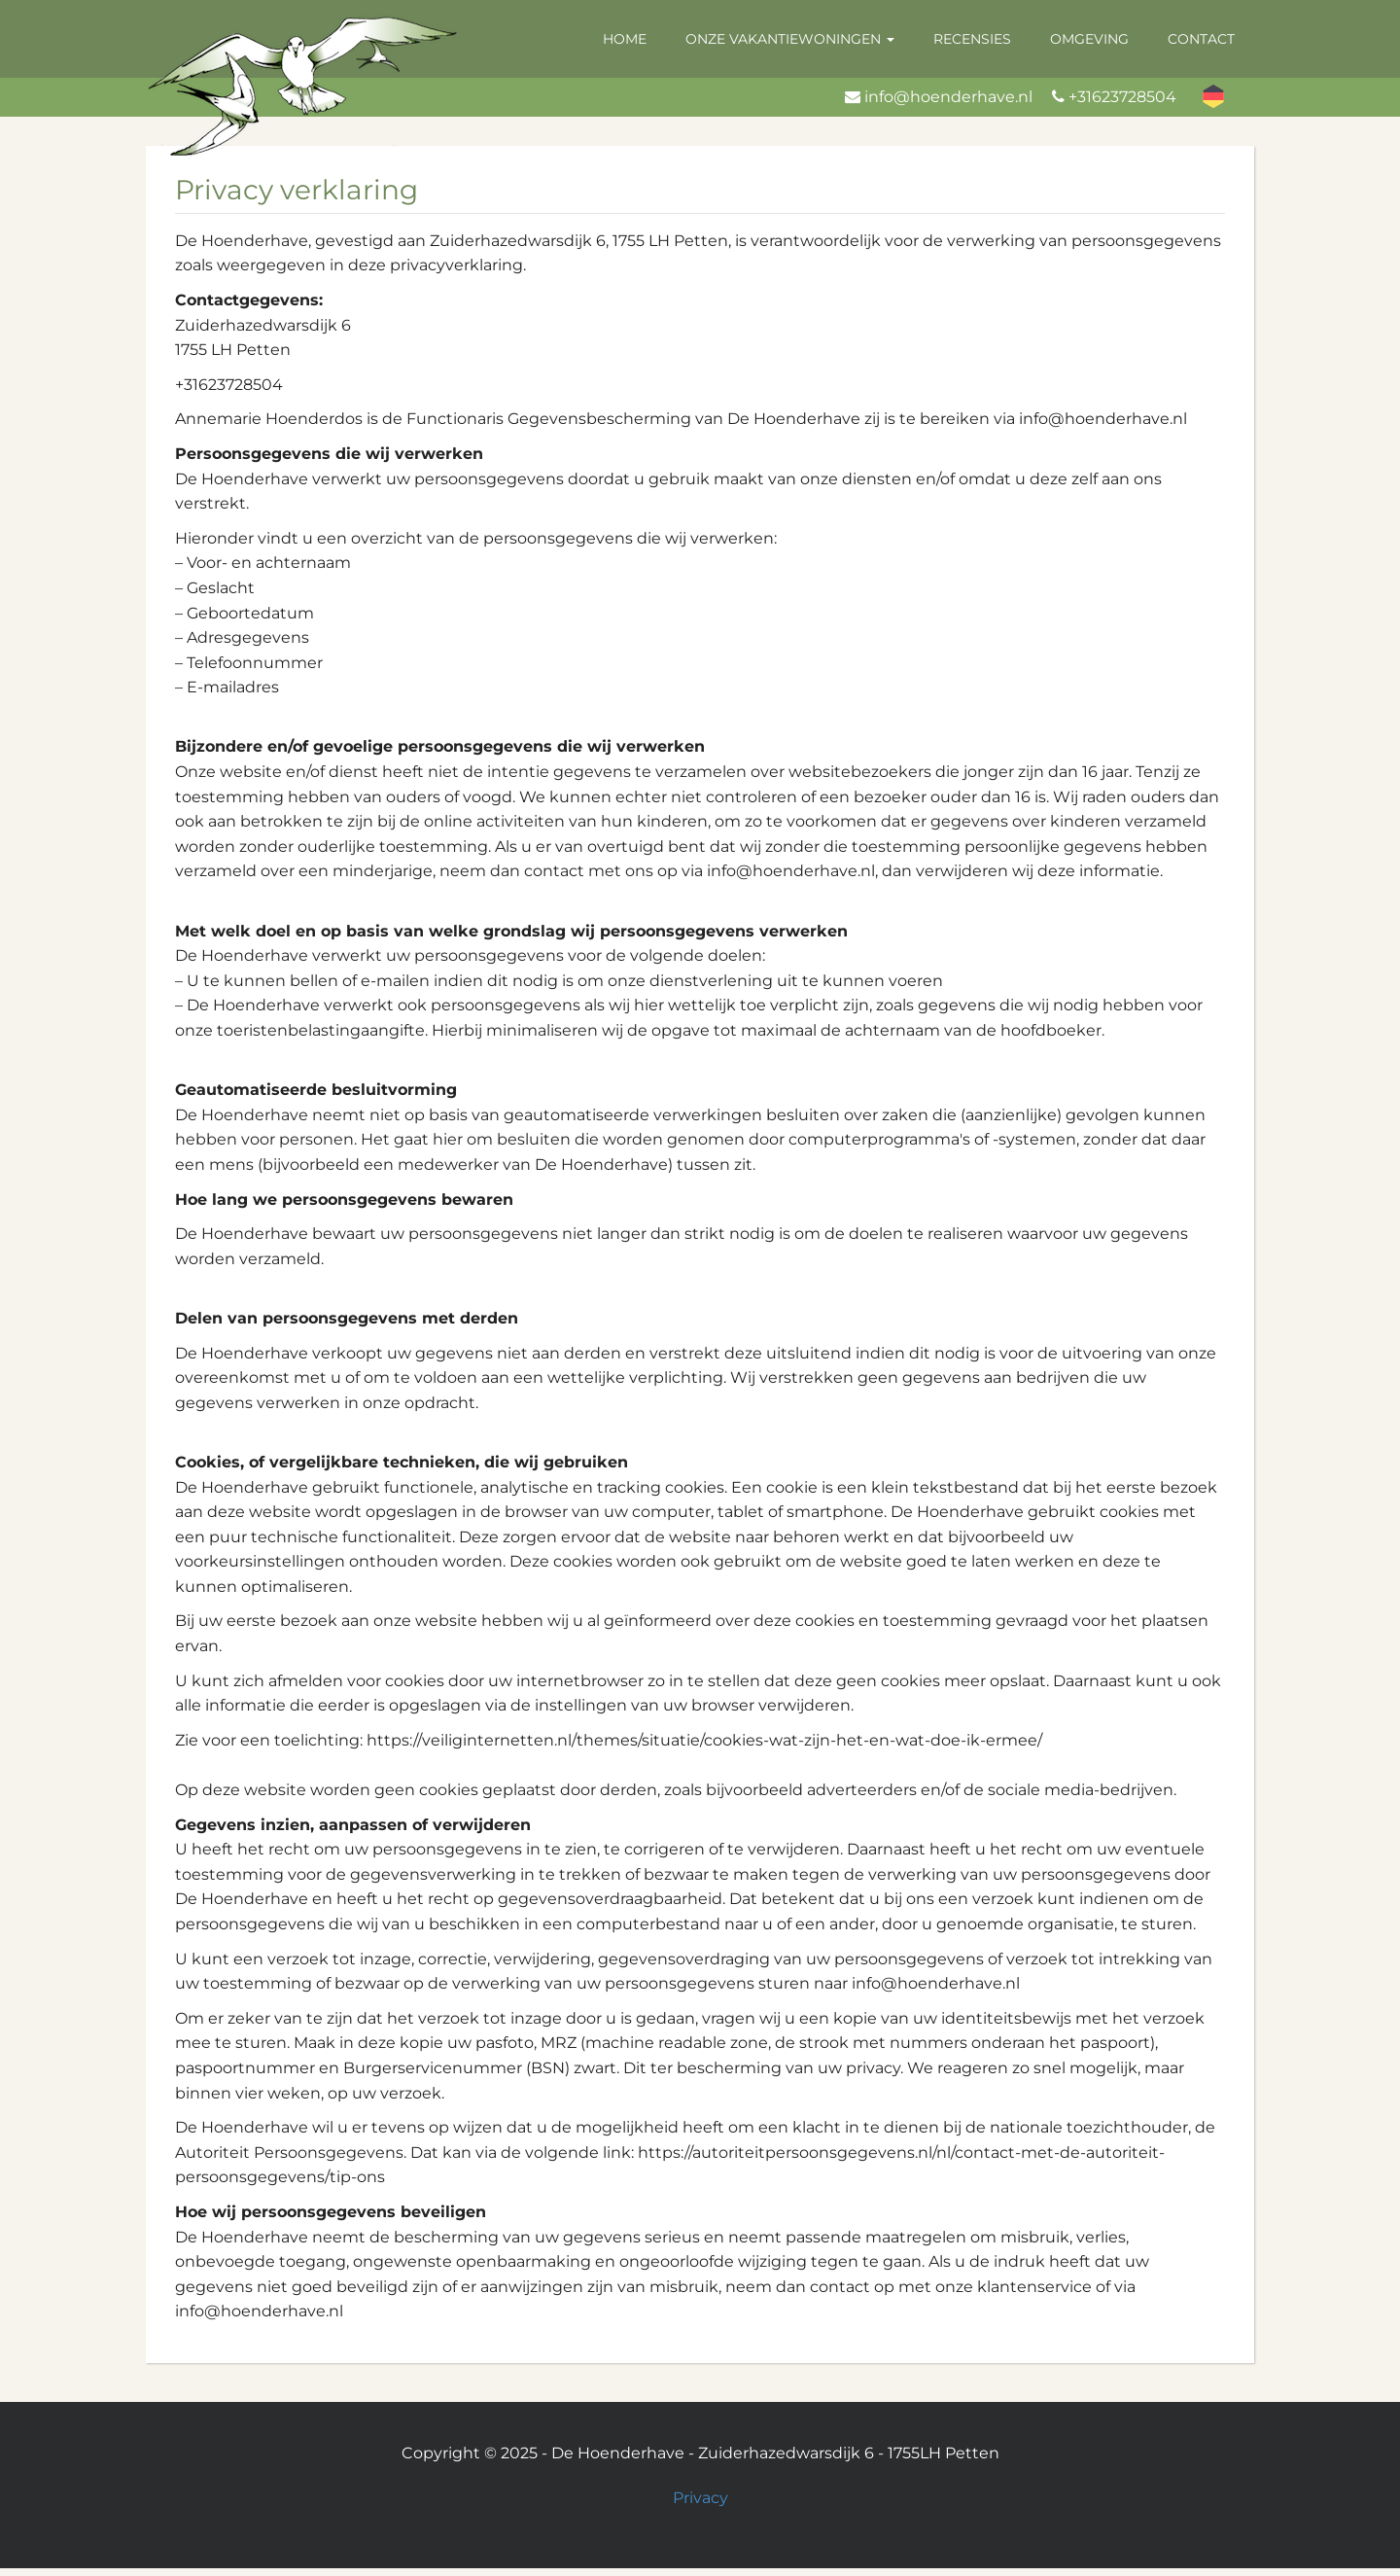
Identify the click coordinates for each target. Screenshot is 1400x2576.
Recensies (972, 39)
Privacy (700, 2497)
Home (625, 39)
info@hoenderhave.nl (948, 97)
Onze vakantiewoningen (789, 39)
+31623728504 (1122, 97)
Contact (1201, 39)
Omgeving (1089, 39)
